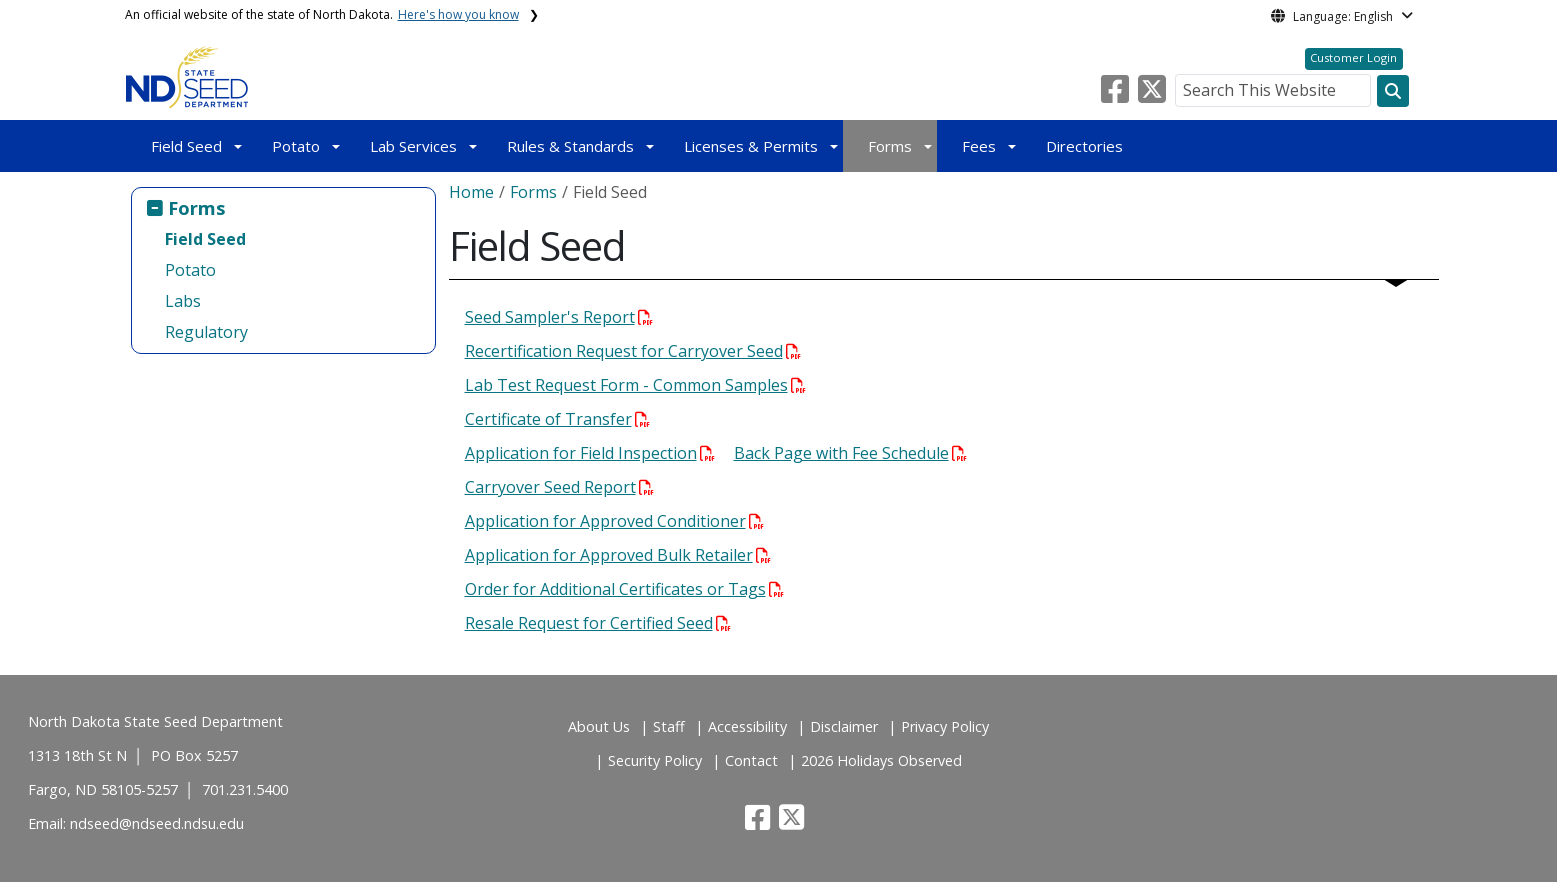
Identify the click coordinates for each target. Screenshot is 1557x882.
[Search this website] (1393, 91)
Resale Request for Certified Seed (598, 623)
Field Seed (186, 146)
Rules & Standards (570, 146)
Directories (1084, 146)
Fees (979, 146)
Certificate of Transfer (557, 419)
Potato (296, 146)
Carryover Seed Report (559, 487)
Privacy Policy (945, 726)
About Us (599, 726)
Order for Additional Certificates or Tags (624, 589)
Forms (890, 146)
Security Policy (655, 760)
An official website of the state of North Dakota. (322, 14)
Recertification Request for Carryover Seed (633, 351)
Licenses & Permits (751, 146)
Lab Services (413, 146)
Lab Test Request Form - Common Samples (635, 385)
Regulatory (206, 332)
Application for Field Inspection (590, 453)
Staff (669, 726)
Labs (183, 301)
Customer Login (1353, 57)
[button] (1117, 95)
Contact (751, 760)
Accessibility (747, 726)
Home (471, 192)
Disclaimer (844, 726)
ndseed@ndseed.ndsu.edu (157, 823)
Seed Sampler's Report (559, 317)
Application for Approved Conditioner (614, 521)
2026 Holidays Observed (881, 760)
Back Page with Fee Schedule (850, 453)
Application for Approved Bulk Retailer (618, 555)
